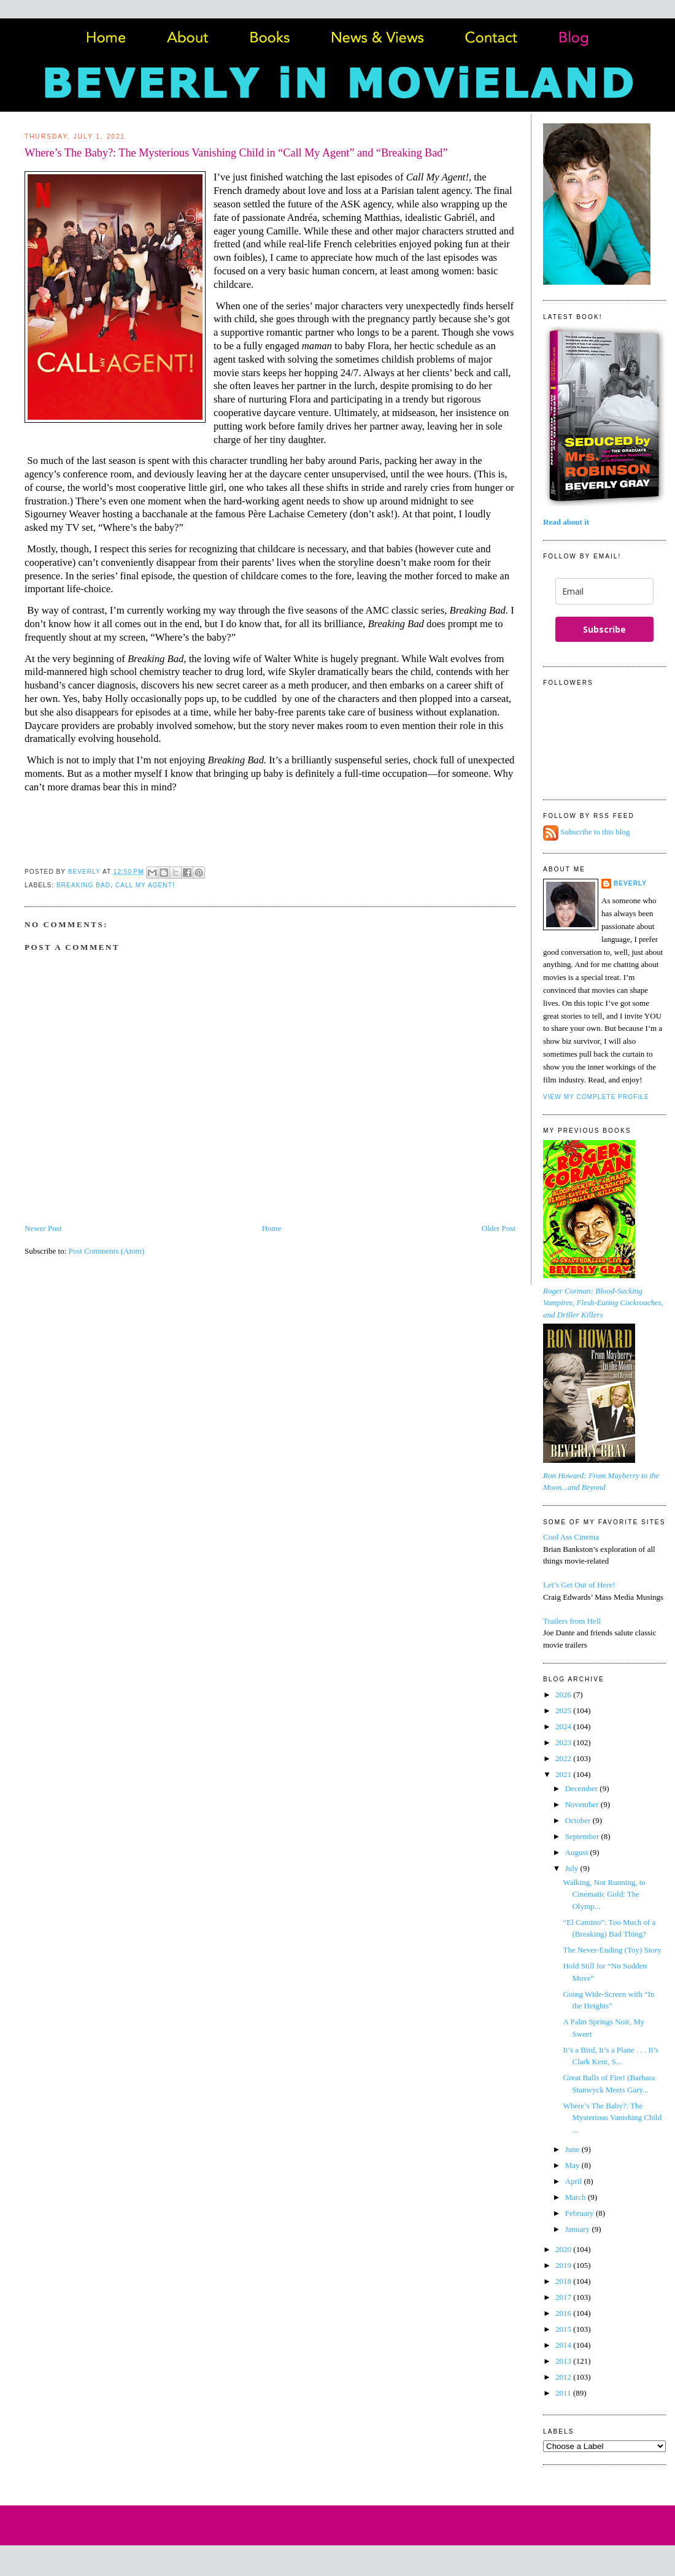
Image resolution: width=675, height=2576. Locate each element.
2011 (564, 2392)
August (577, 1852)
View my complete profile (596, 1096)
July (572, 1868)
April (574, 2181)
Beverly (630, 883)
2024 (564, 1726)
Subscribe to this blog (595, 832)
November (583, 1804)
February (580, 2213)
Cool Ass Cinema (571, 1536)
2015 (564, 2329)
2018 (564, 2281)
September (583, 1836)
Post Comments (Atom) (107, 1250)
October (579, 1820)
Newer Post (43, 1228)
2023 (564, 1742)
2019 (564, 2265)
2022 (564, 1758)
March (576, 2197)
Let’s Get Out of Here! (579, 1584)
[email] (604, 591)
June (573, 2149)
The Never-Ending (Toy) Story (612, 1949)
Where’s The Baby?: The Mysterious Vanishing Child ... (612, 2117)
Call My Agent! (145, 885)
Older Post (498, 1228)
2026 (564, 1694)
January (578, 2229)
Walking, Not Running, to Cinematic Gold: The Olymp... (604, 1894)
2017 (564, 2297)
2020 (564, 2249)
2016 (564, 2313)
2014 (564, 2345)
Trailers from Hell (572, 1620)
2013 (564, 2361)
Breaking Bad (83, 885)
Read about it (566, 521)
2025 (564, 1710)
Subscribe (604, 629)
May (573, 2165)
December (582, 1788)
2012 (564, 2376)
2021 (564, 1774)
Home (272, 1228)
